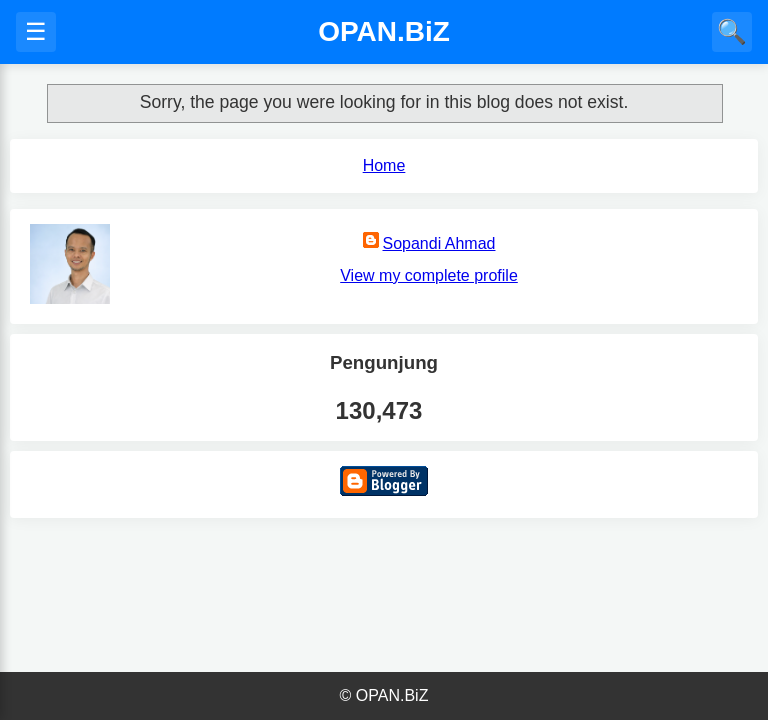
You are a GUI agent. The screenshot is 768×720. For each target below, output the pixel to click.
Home (384, 165)
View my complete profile (429, 275)
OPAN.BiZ (384, 31)
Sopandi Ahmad (439, 243)
